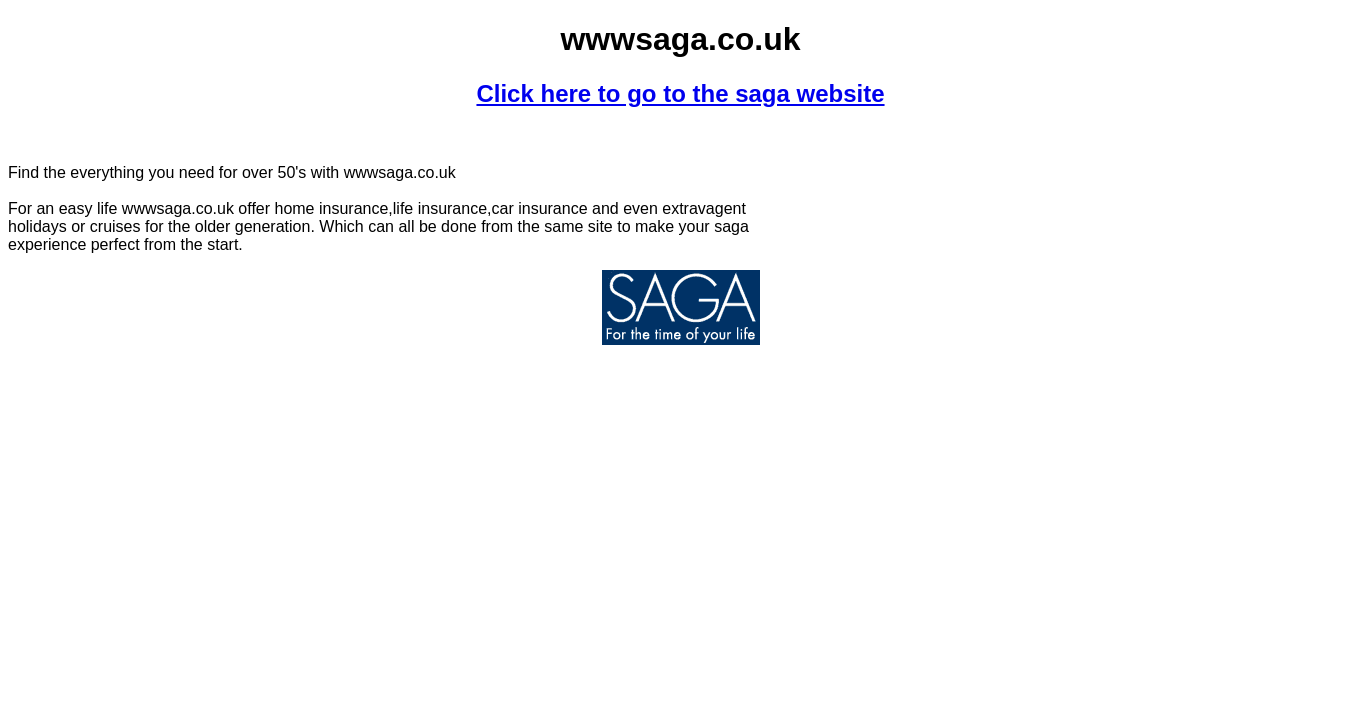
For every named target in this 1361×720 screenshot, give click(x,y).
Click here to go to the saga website (680, 93)
